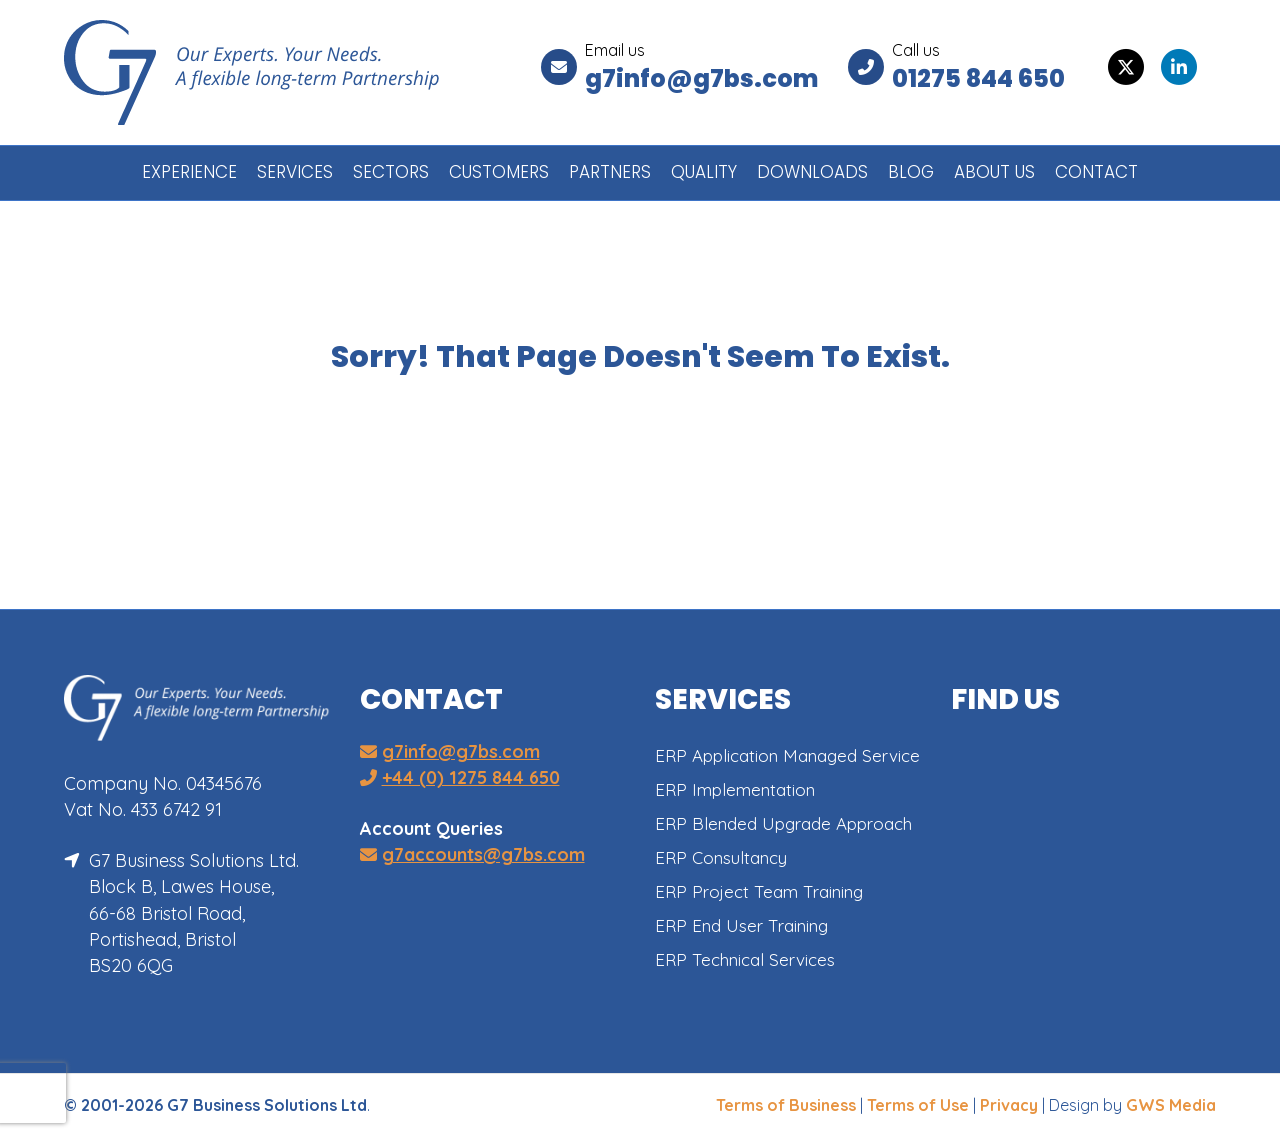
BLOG (911, 172)
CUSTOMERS (499, 172)
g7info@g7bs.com (701, 78)
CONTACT (1096, 172)
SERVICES (295, 172)
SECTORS (391, 172)
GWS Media (1171, 1105)
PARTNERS (610, 172)
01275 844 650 (978, 78)
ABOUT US (994, 172)
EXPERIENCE (189, 172)
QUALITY (704, 172)
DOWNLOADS (812, 172)
